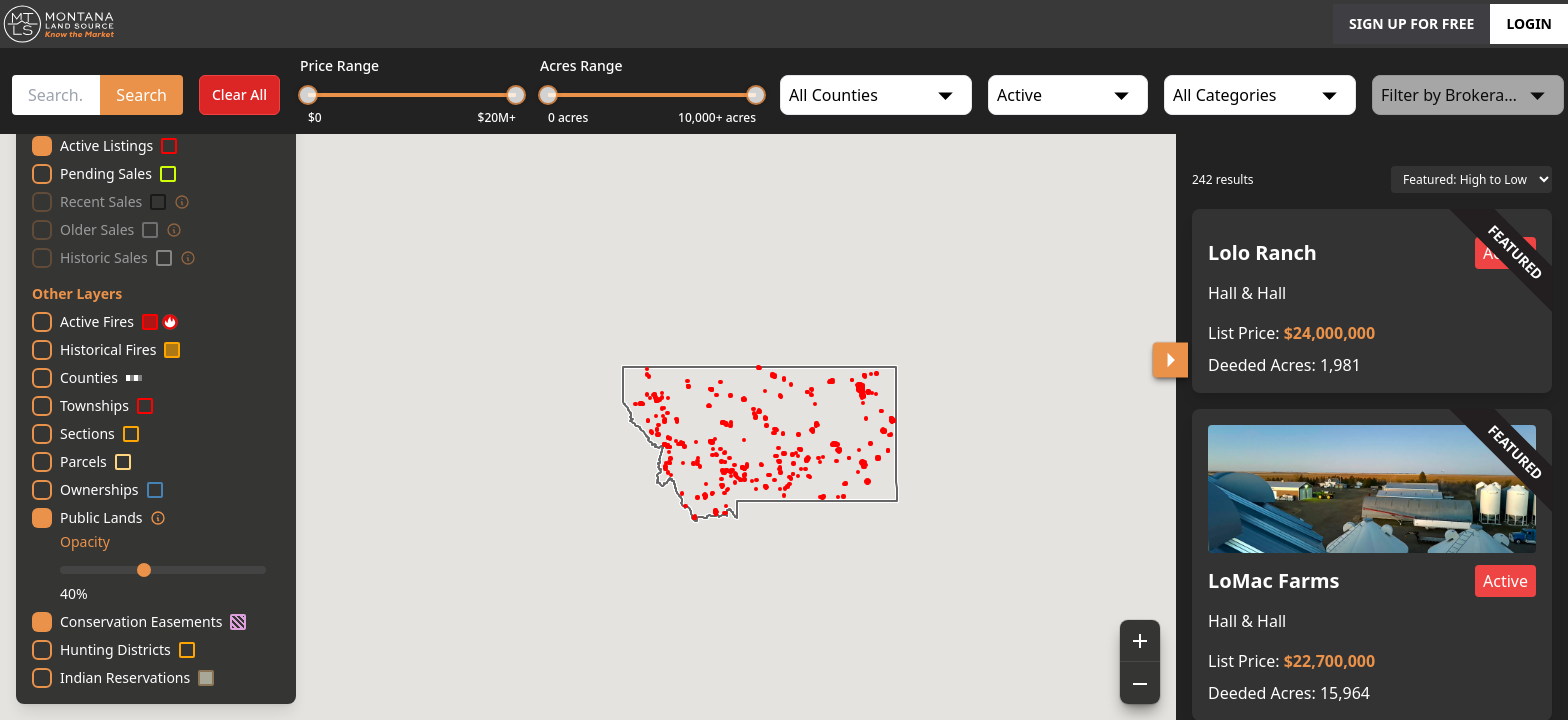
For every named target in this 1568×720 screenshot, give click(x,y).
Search (141, 95)
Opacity (85, 541)
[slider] (308, 95)
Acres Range (581, 65)
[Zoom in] (1140, 641)
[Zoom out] (1140, 683)
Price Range (339, 65)
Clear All (239, 94)
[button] (1372, 301)
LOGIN (1529, 23)
